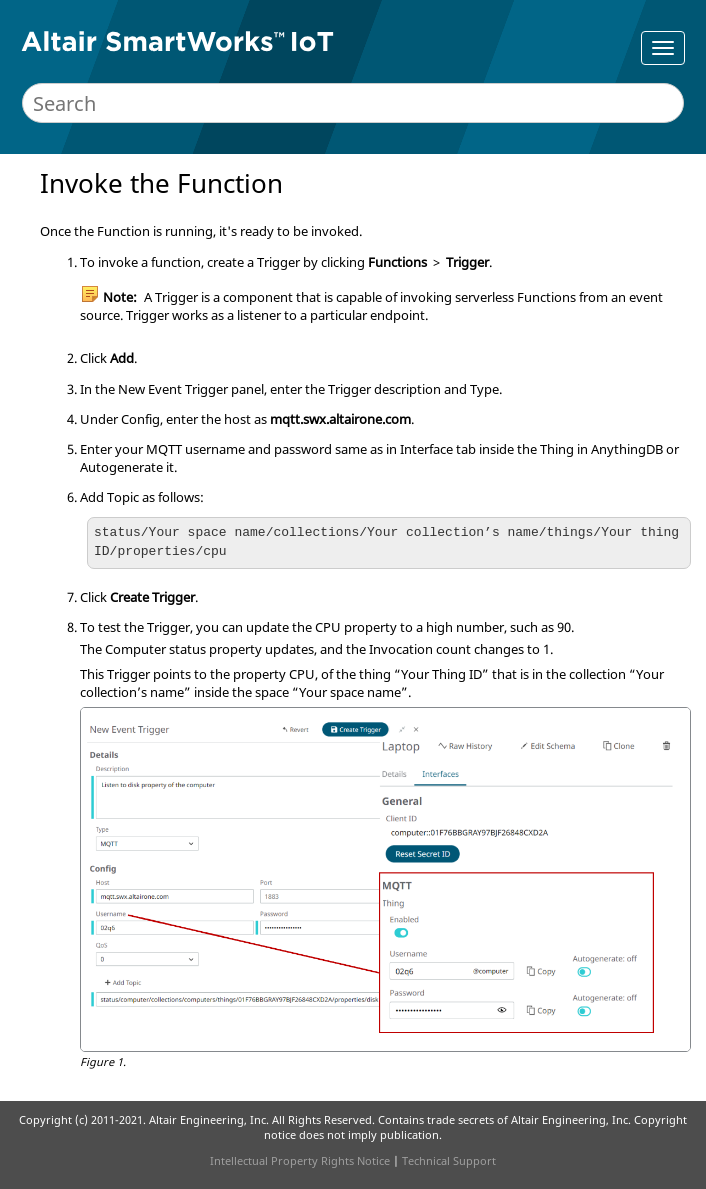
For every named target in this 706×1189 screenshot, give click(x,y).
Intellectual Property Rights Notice (300, 1160)
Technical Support (449, 1160)
